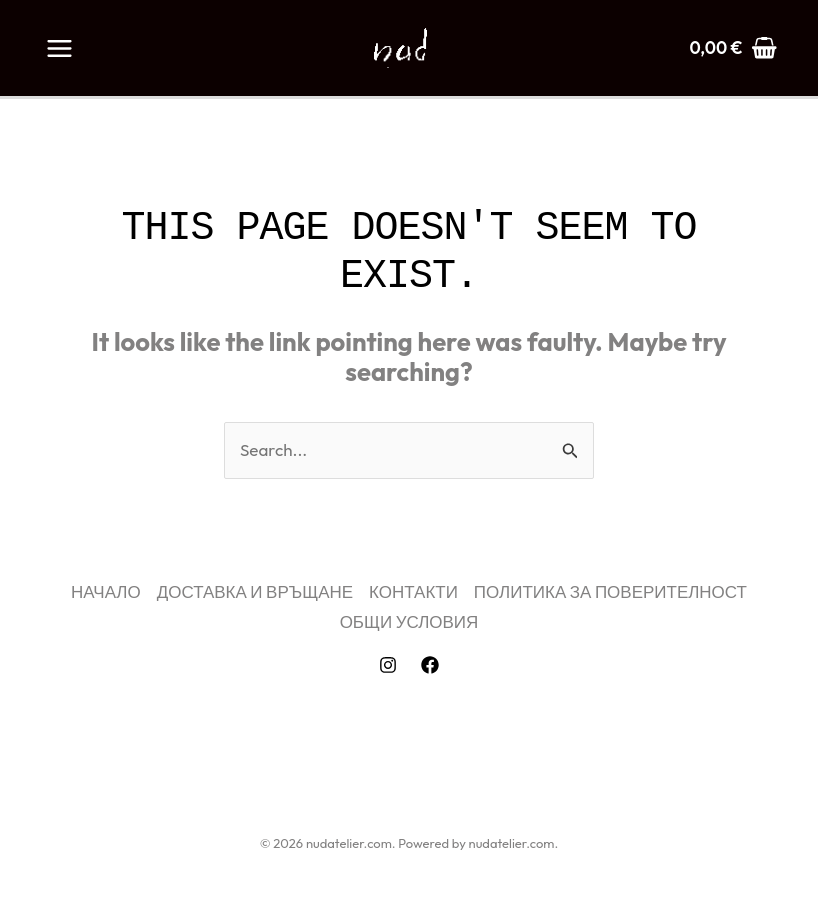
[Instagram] (388, 665)
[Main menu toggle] (59, 48)
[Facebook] (430, 665)
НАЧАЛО (106, 591)
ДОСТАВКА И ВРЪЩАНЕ (255, 591)
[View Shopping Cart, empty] (733, 47)
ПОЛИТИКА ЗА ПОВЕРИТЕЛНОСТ (610, 591)
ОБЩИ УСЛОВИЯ (409, 621)
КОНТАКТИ (413, 591)
